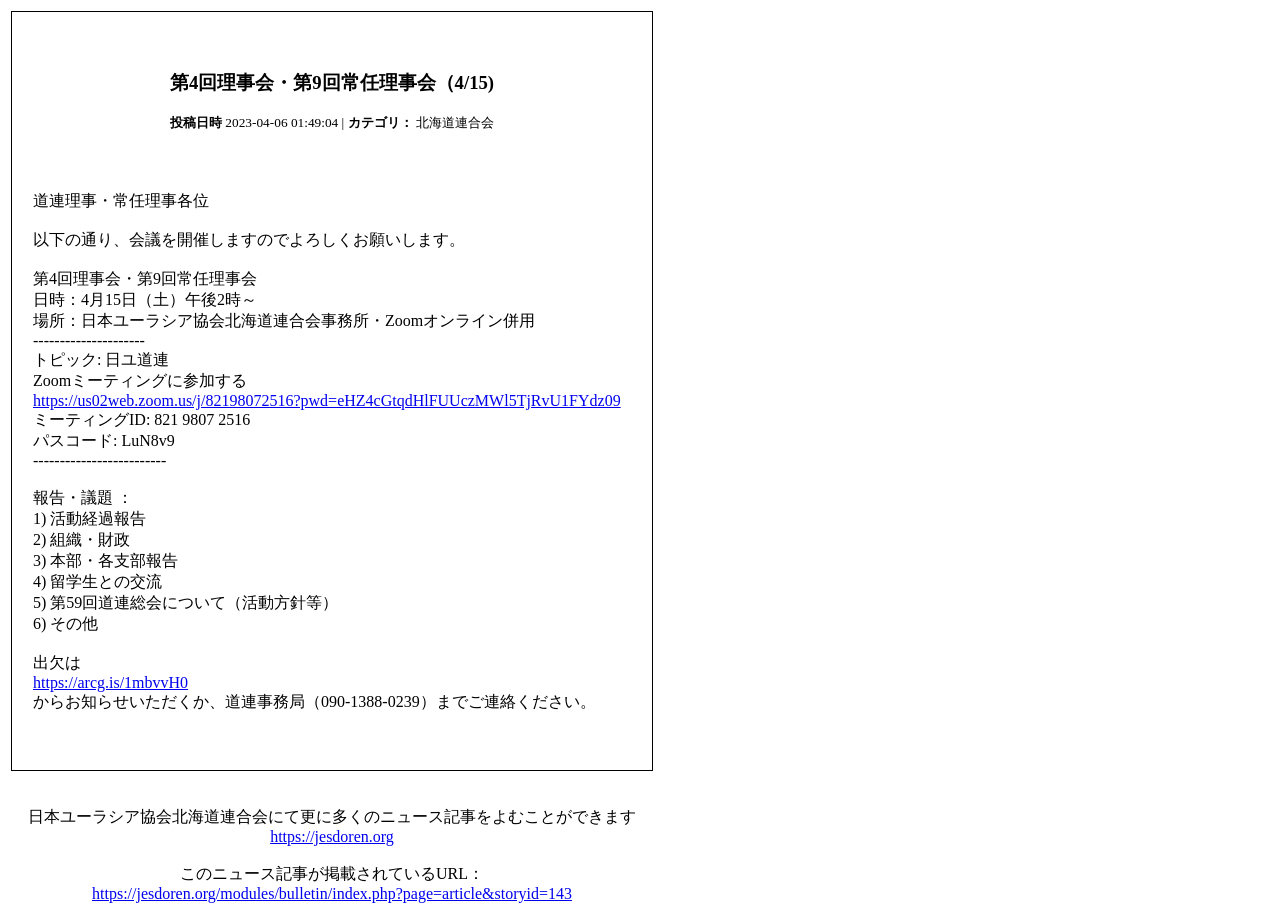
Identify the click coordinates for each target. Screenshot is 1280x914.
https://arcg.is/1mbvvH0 (110, 682)
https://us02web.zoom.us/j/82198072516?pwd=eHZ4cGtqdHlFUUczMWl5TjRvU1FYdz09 (327, 400)
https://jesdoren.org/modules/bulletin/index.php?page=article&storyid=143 (332, 893)
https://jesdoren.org (332, 836)
